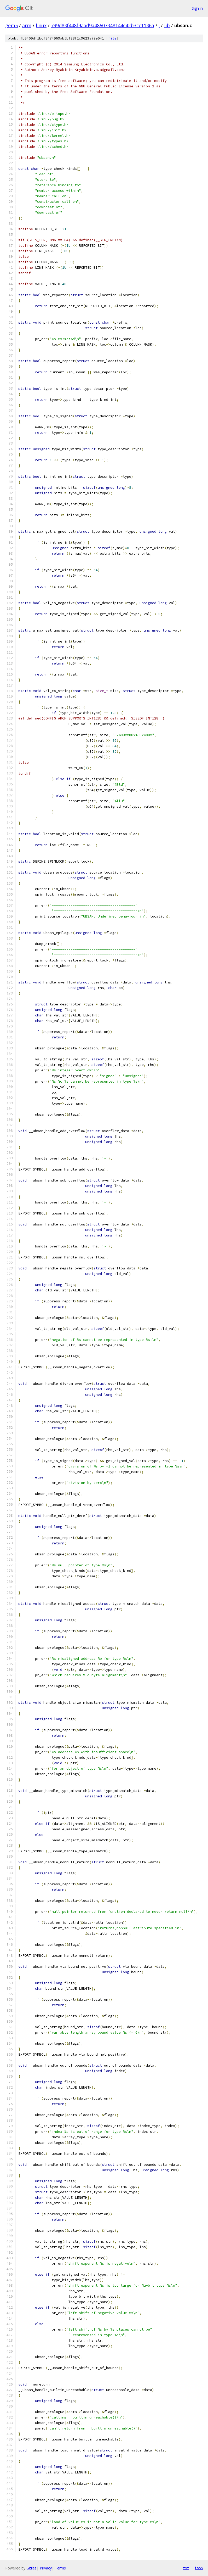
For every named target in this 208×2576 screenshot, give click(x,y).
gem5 (11, 25)
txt (186, 2568)
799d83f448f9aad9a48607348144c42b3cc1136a (102, 25)
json (198, 2568)
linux (41, 25)
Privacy (46, 2568)
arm (26, 25)
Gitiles (31, 2568)
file (112, 38)
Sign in (197, 8)
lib (167, 25)
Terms (60, 2568)
